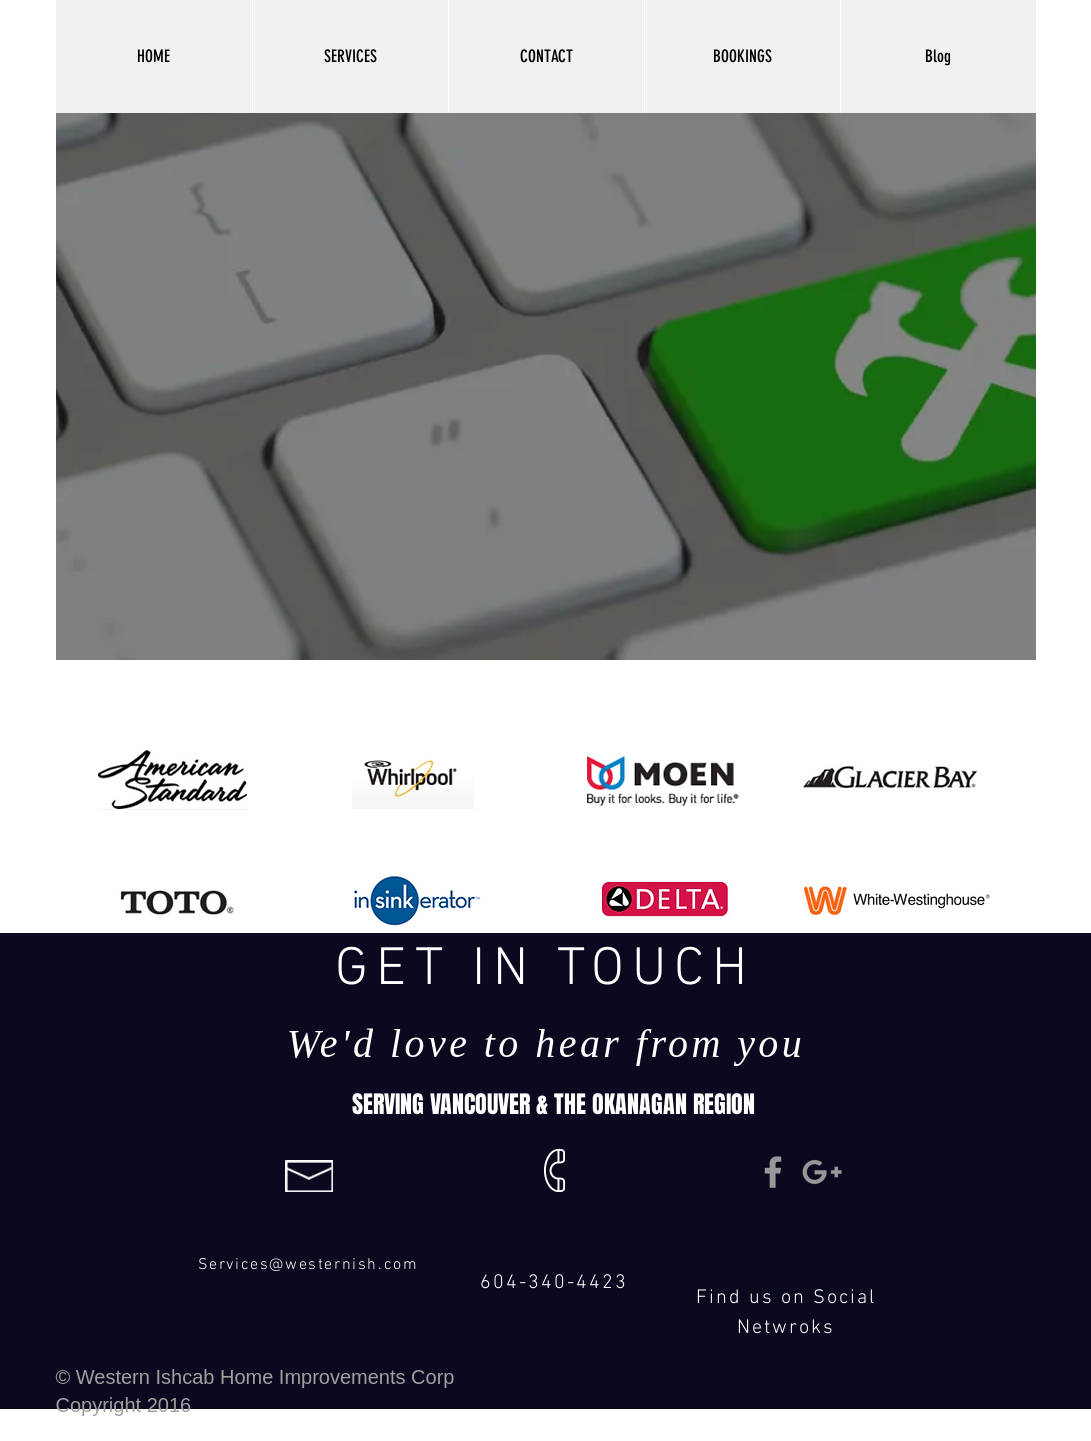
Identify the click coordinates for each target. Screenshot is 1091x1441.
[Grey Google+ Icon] (822, 1172)
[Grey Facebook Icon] (773, 1172)
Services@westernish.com (308, 1265)
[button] (350, 56)
